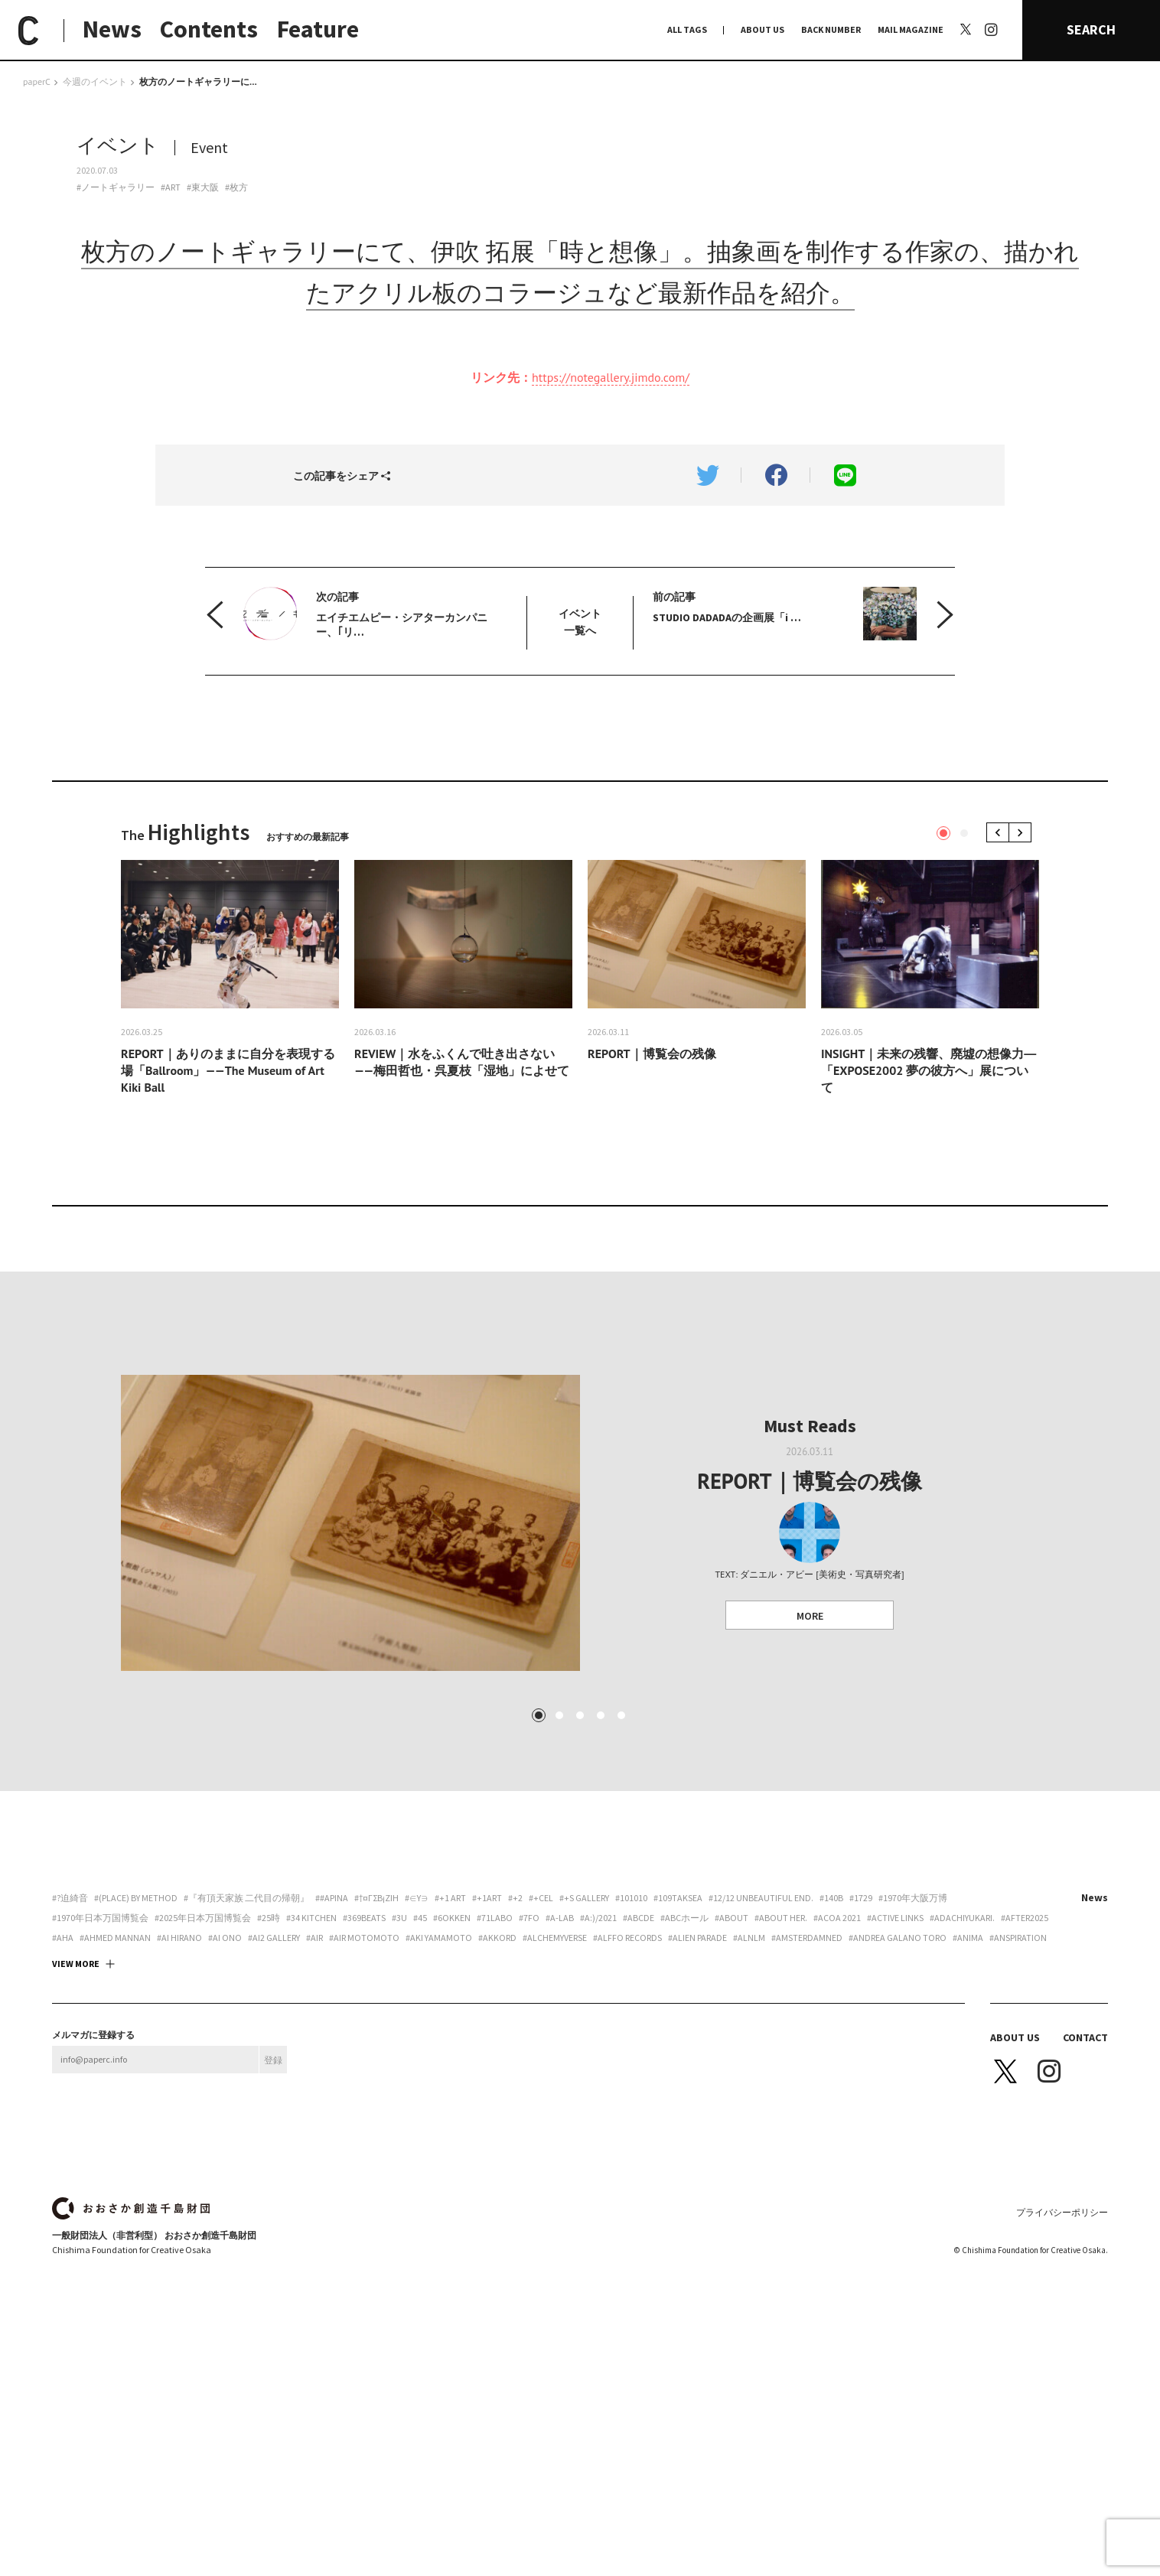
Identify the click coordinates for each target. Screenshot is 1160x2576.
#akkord (497, 2100)
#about (731, 2081)
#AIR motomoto (364, 2100)
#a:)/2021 (598, 2081)
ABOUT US (762, 29)
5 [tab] (621, 1878)
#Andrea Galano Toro (898, 2100)
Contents (209, 29)
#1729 (860, 2061)
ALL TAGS (687, 29)
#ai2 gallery (274, 2100)
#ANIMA (968, 2100)
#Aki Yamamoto (439, 2100)
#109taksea (677, 2061)
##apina (331, 2061)
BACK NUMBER (831, 29)
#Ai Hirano (179, 2100)
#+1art (487, 2061)
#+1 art (450, 2061)
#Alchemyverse (555, 2100)
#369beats (364, 2081)
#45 (420, 2081)
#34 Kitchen (311, 2081)
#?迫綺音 (70, 2061)
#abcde (638, 2081)
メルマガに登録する (93, 2198)
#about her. (780, 2081)
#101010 (631, 2061)
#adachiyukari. (962, 2081)
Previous (1000, 833)
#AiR (314, 2100)
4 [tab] (600, 1878)
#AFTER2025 (1024, 2081)
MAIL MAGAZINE (910, 29)
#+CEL (541, 2061)
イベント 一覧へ (580, 622)
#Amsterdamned (806, 2100)
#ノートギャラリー (116, 187)
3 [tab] (580, 1878)
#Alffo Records (627, 2100)
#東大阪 (203, 187)
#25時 (268, 2081)
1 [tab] (943, 833)
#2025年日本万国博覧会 (203, 2081)
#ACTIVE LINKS (895, 2081)
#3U (399, 2081)
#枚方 (236, 187)
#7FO (529, 2081)
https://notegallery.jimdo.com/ (610, 377)
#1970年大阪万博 (912, 2061)
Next (1022, 833)
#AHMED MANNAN (115, 2100)
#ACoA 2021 (837, 2081)
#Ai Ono (225, 2100)
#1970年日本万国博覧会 (100, 2081)
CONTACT (1085, 2200)
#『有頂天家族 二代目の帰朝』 (246, 2061)
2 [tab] (964, 833)
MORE (810, 1616)
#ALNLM (749, 2100)
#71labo (495, 2081)
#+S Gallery (584, 2061)
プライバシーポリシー (1062, 2375)
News (112, 29)
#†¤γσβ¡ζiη (376, 2061)
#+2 (515, 2061)
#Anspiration (1018, 2100)
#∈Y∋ (416, 2061)
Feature (318, 29)
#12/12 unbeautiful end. (761, 2061)
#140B (831, 2061)
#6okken (452, 2081)
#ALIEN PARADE (697, 2100)
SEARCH (1091, 29)
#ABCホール (684, 2081)
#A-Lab (560, 2081)
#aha (62, 2100)
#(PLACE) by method (136, 2061)
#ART (171, 187)
